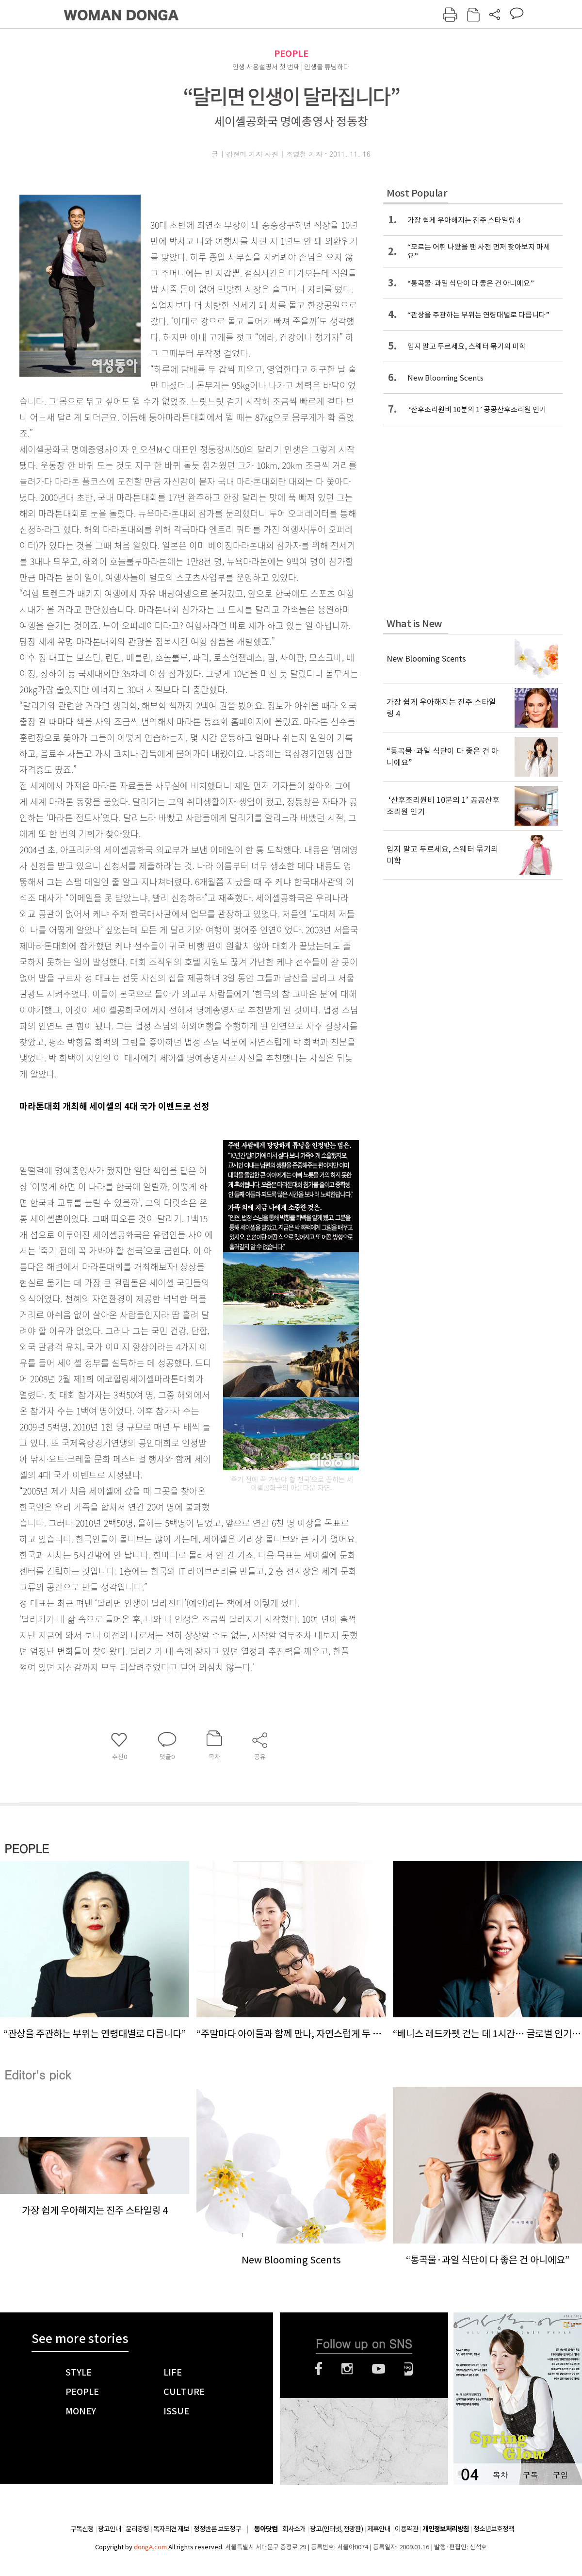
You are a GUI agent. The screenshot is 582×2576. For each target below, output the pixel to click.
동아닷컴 (265, 2529)
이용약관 (406, 2529)
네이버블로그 (408, 2369)
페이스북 (318, 2369)
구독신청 (82, 2529)
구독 (530, 2474)
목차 (500, 2474)
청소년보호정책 (493, 2529)
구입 (560, 2474)
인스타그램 (347, 2369)
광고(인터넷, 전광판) (336, 2529)
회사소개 (294, 2529)
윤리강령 (137, 2529)
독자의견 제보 (171, 2529)
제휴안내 (378, 2529)
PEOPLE (291, 53)
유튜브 (378, 2369)
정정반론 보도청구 (217, 2529)
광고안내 (109, 2529)
